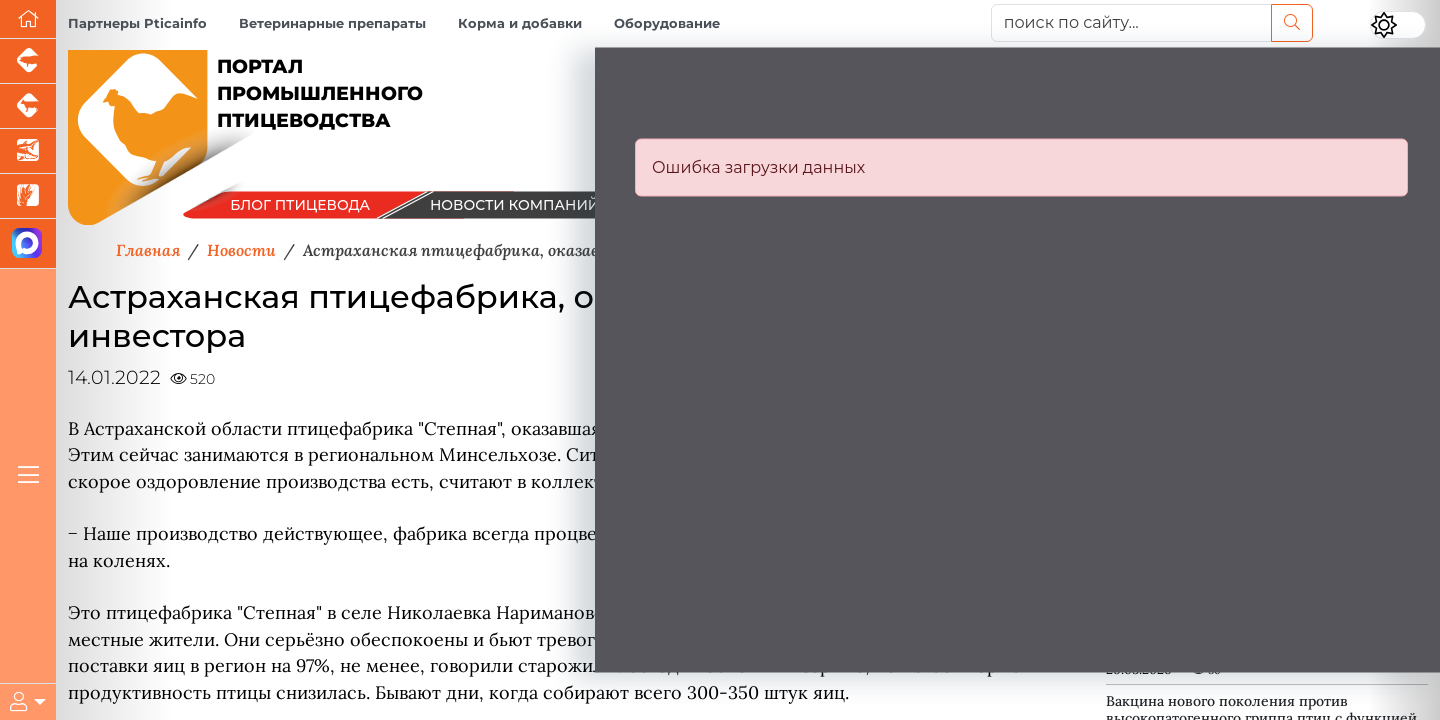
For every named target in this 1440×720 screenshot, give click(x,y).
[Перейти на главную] (28, 19)
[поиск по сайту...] (1131, 23)
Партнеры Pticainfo (137, 23)
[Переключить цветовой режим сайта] (1398, 25)
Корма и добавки (520, 23)
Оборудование (667, 23)
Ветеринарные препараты (332, 23)
